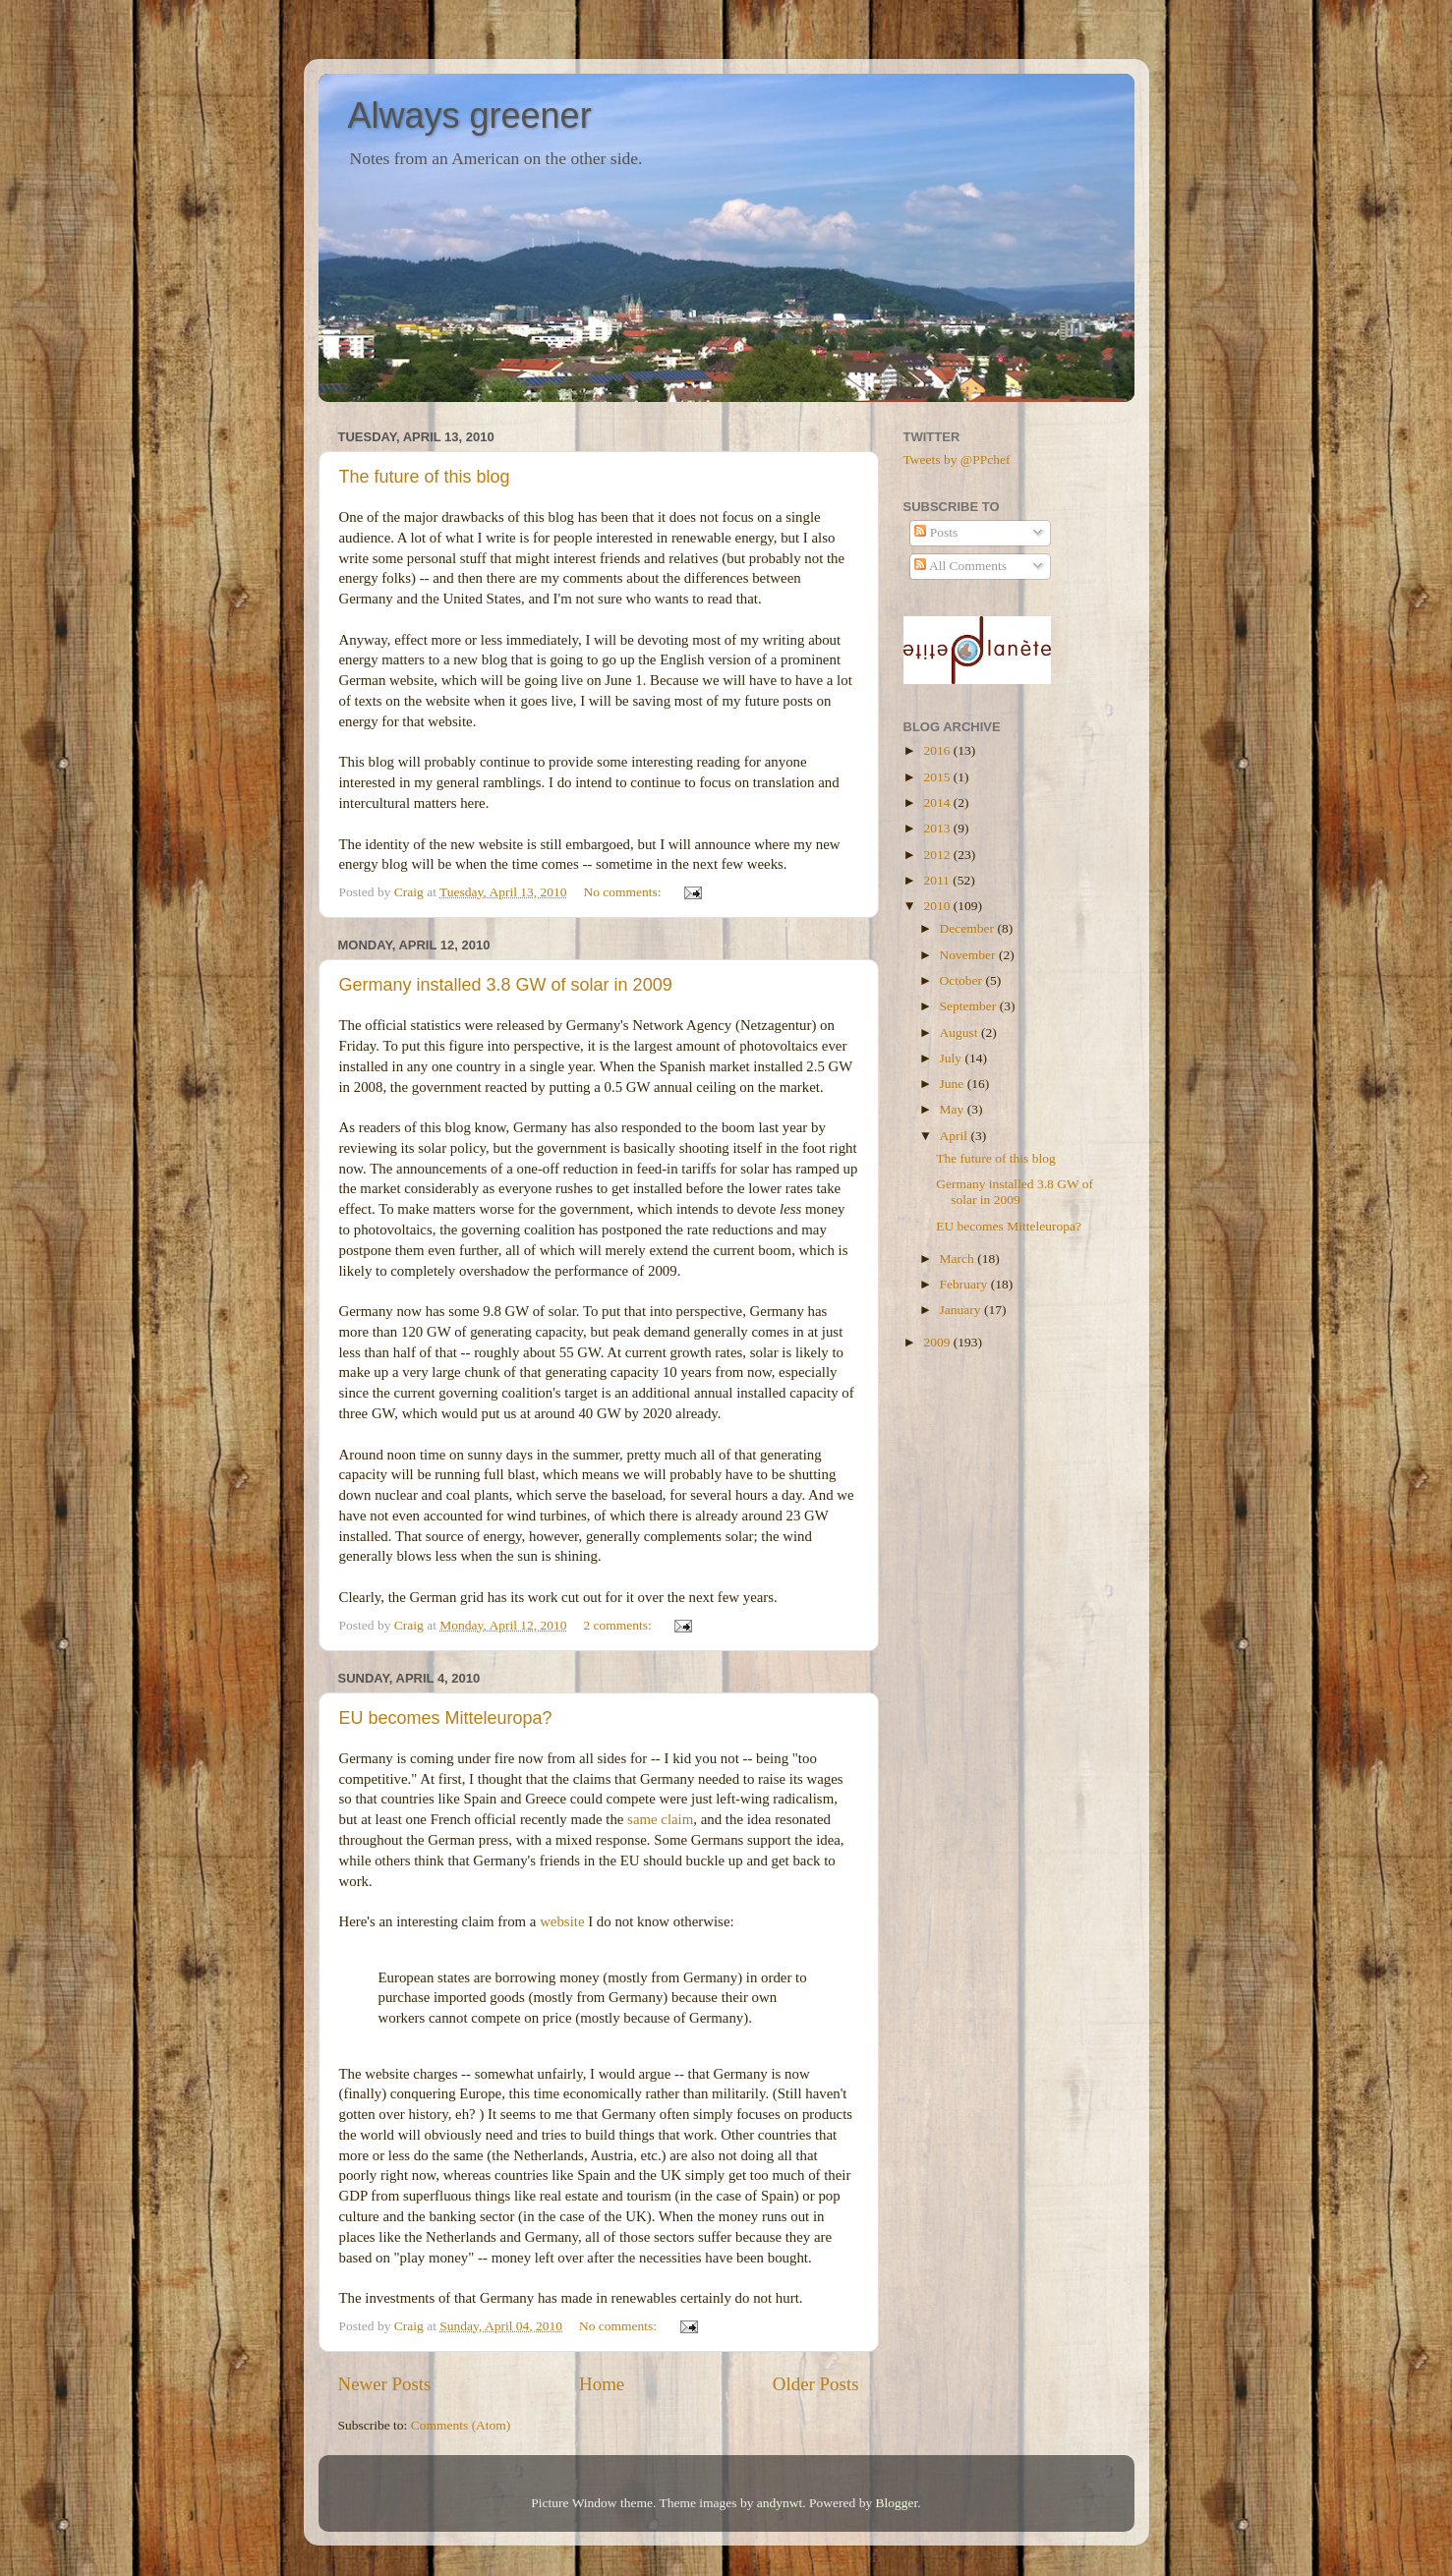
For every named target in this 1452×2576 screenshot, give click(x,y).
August (960, 1032)
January (962, 1309)
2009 (938, 1342)
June (953, 1083)
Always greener (470, 115)
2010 (938, 905)
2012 (938, 854)
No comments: (624, 892)
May (953, 1109)
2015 (938, 777)
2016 (938, 750)
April (955, 1135)
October (963, 980)
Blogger (897, 2502)
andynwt (780, 2502)
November (969, 954)
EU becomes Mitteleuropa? (445, 1718)
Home (601, 2384)
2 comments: (619, 1625)
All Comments (960, 565)
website (562, 1921)
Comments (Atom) (461, 2425)
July (952, 1058)
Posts (936, 532)
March (959, 1258)
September (970, 1006)
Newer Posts (385, 2384)
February (965, 1284)
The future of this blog (424, 477)
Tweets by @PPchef (957, 459)
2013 (938, 828)
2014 (938, 802)
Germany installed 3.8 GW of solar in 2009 (505, 985)
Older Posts (816, 2384)
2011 (938, 880)
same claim (660, 1819)
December (969, 928)
